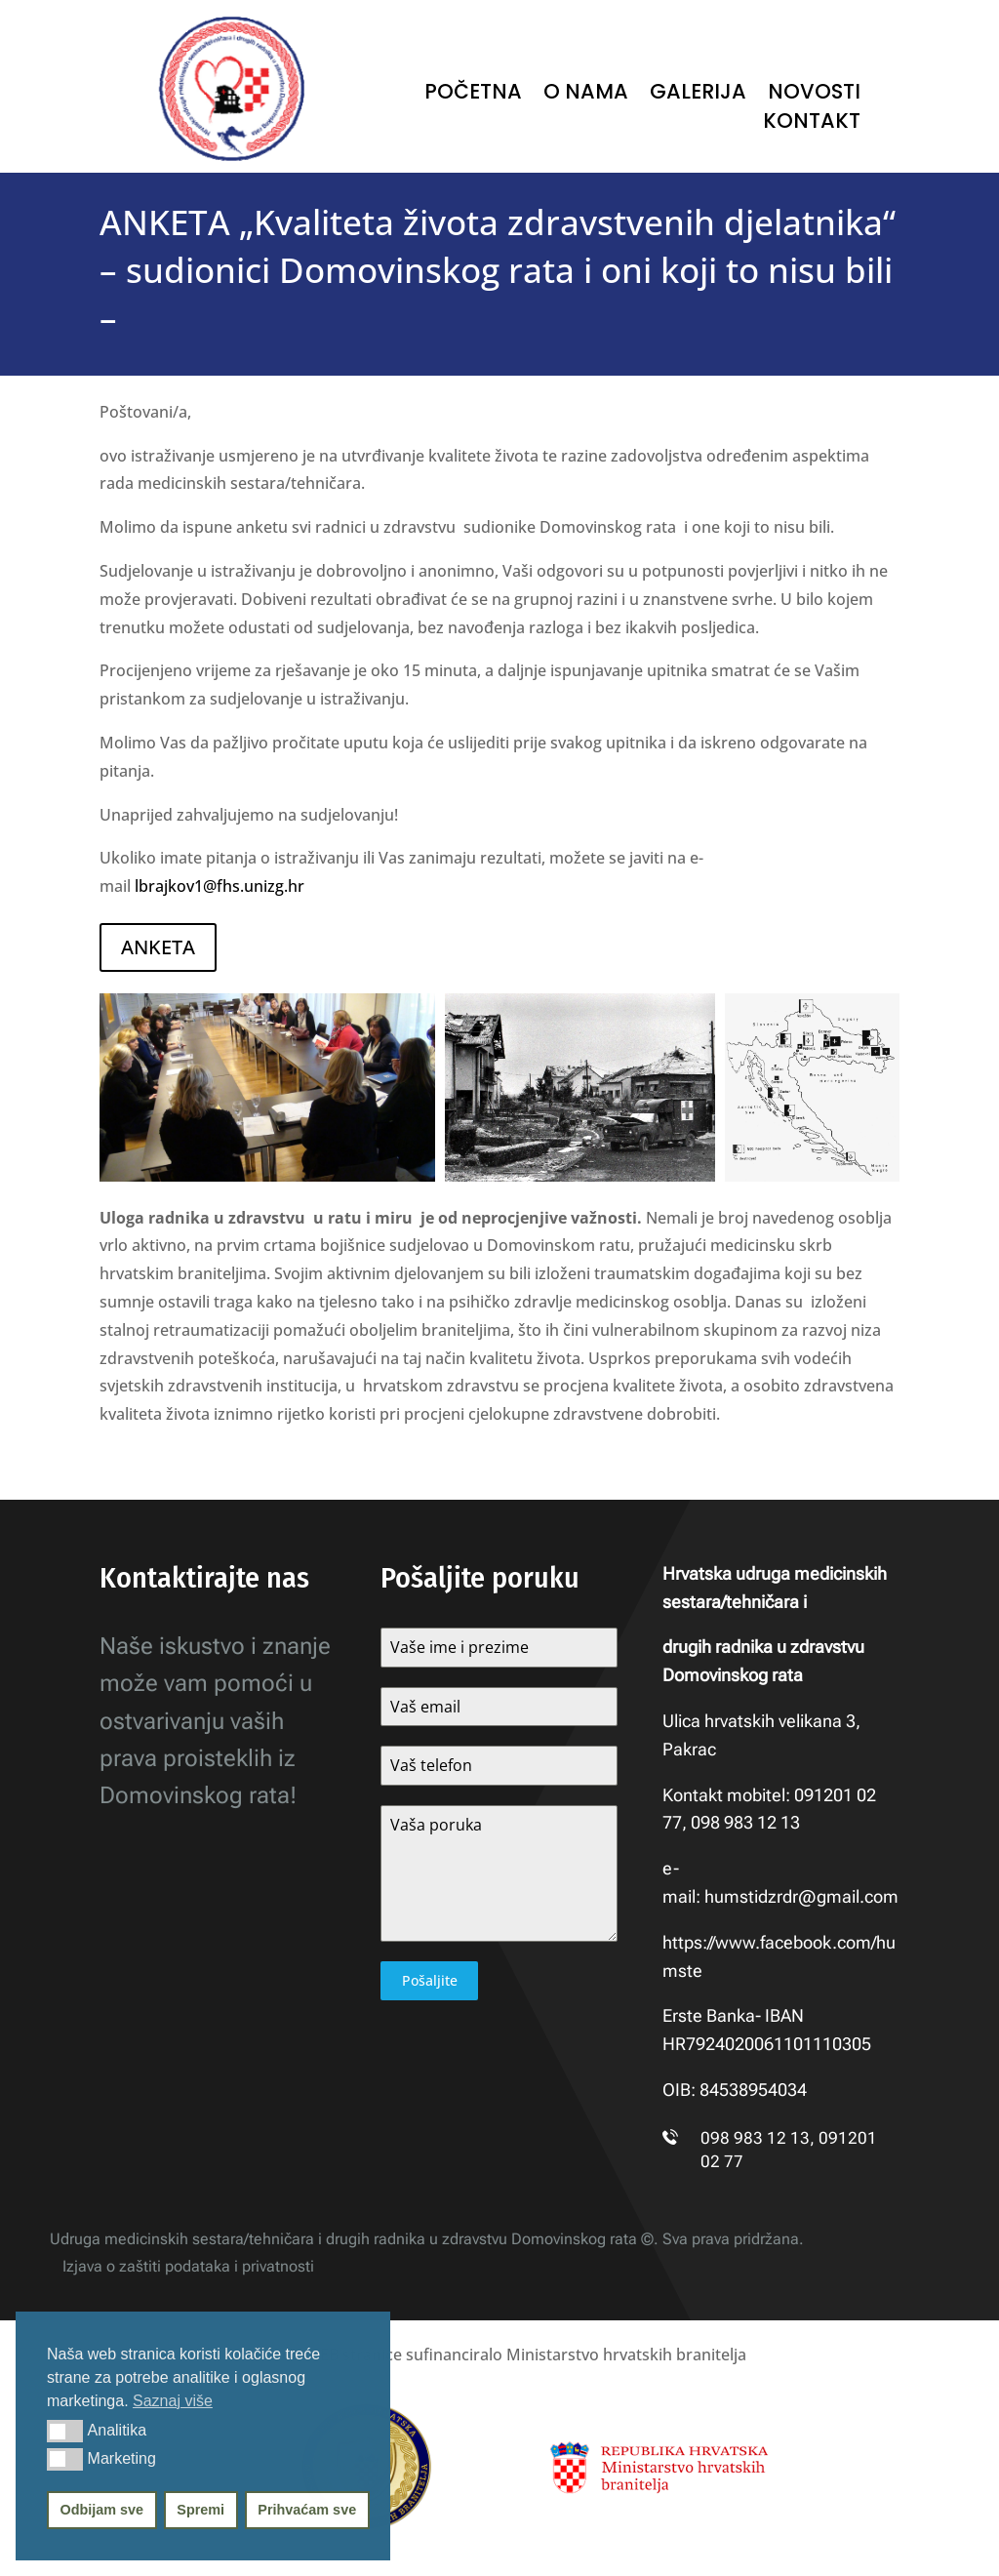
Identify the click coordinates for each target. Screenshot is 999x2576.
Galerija (698, 95)
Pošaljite (430, 1980)
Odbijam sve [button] (102, 2509)
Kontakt (811, 124)
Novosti (814, 95)
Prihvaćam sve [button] (307, 2509)
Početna (473, 95)
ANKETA (158, 947)
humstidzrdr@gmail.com (801, 1896)
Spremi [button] (200, 2509)
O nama (585, 95)
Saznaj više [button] (173, 2401)
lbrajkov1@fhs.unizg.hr (219, 886)
